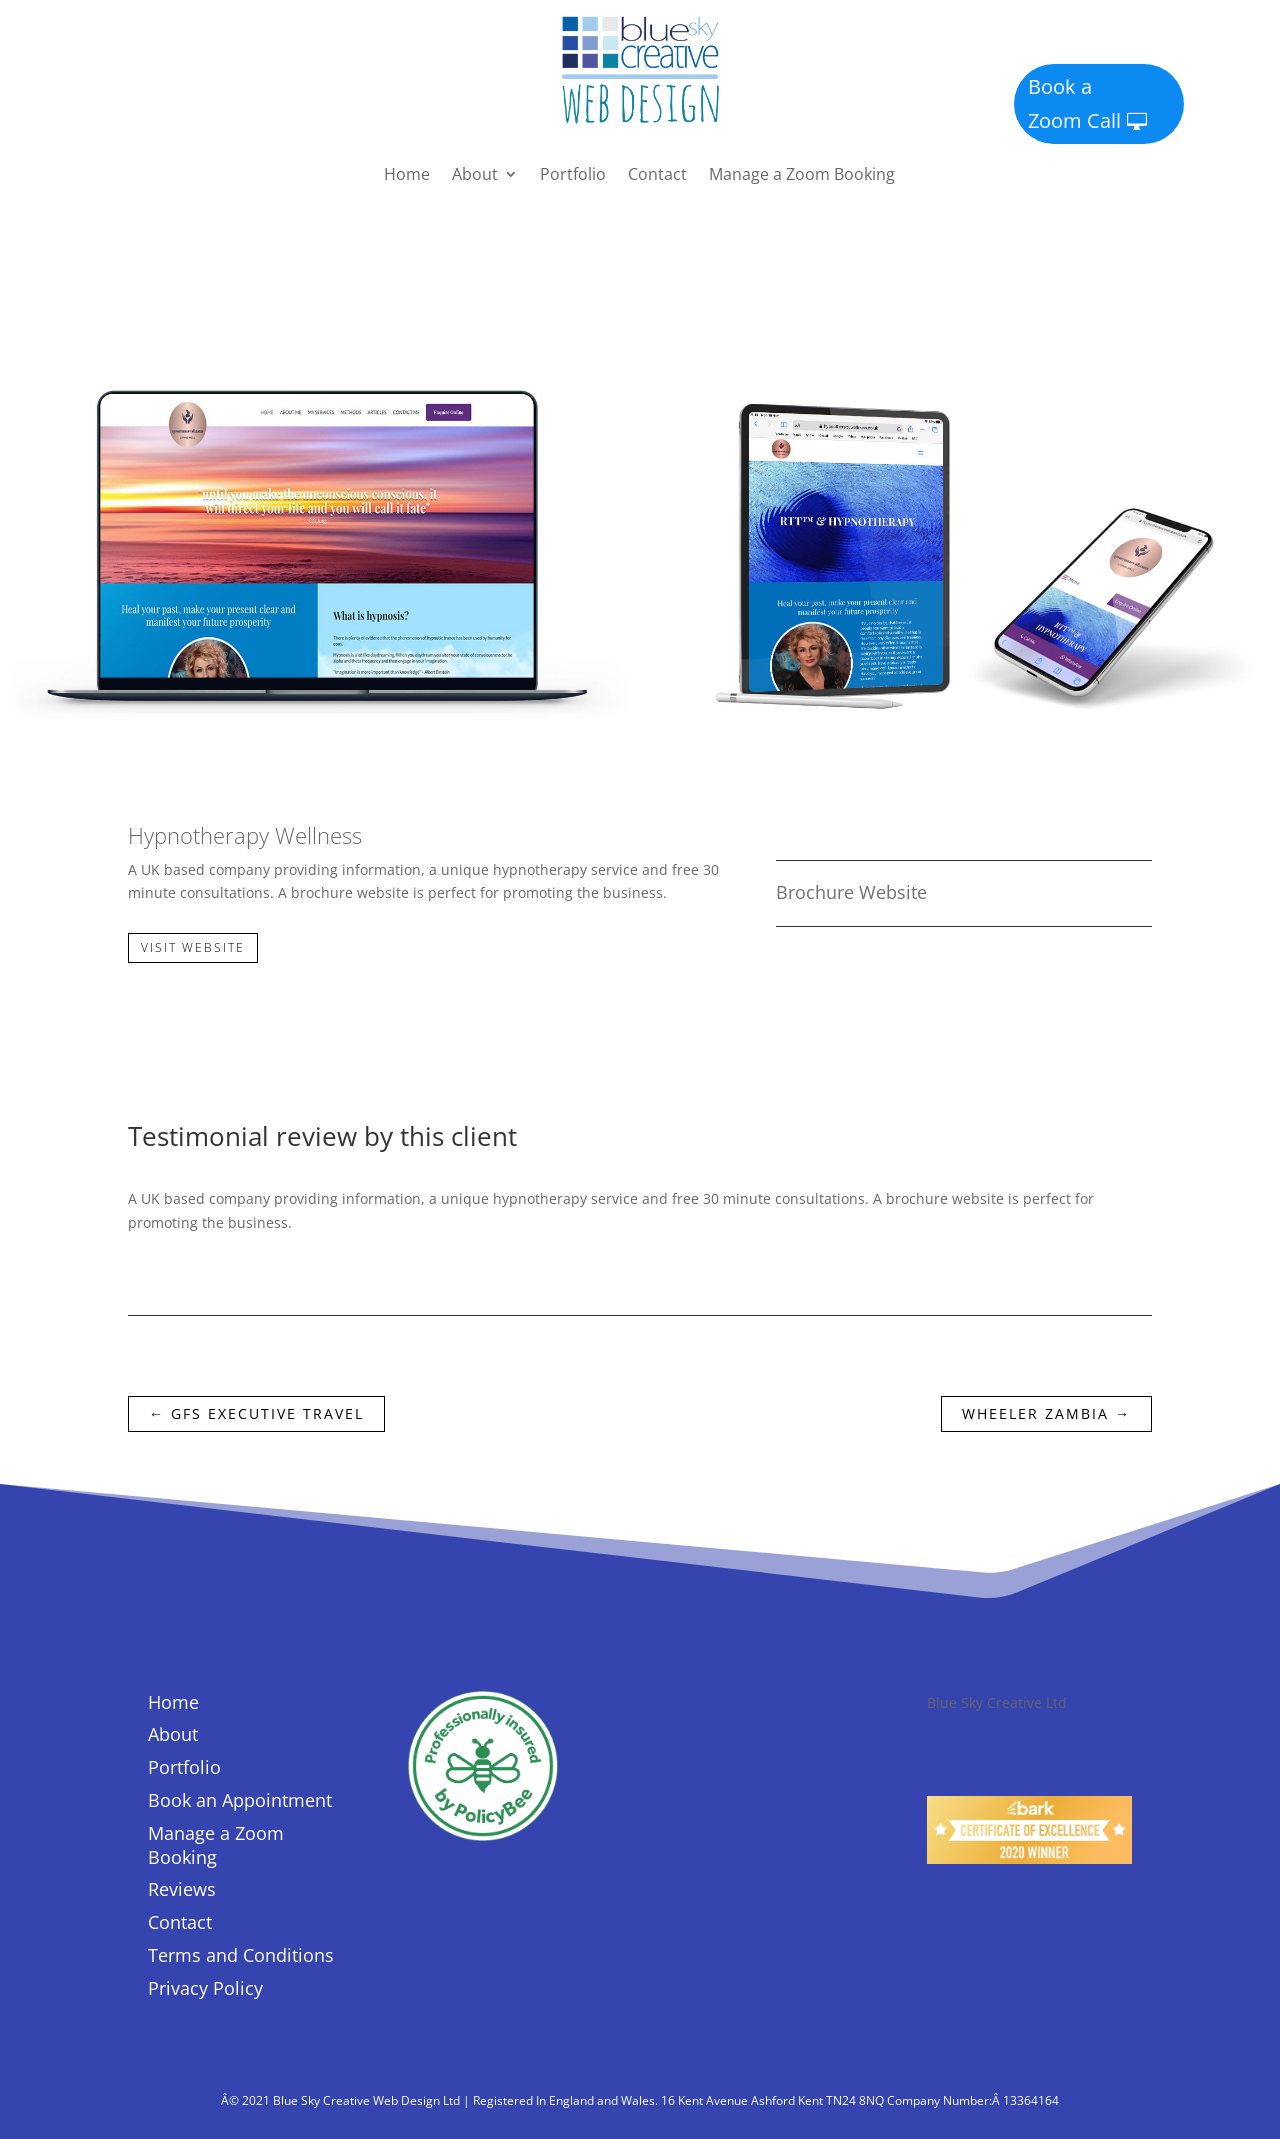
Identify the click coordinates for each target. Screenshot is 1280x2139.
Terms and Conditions (241, 1955)
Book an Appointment (240, 1800)
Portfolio (573, 176)
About (475, 176)
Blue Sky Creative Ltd (997, 1702)
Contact (657, 176)
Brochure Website (851, 892)
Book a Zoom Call (1074, 103)
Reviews (182, 1889)
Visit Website (193, 947)
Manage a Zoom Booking (802, 176)
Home (407, 176)
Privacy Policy (205, 1988)
